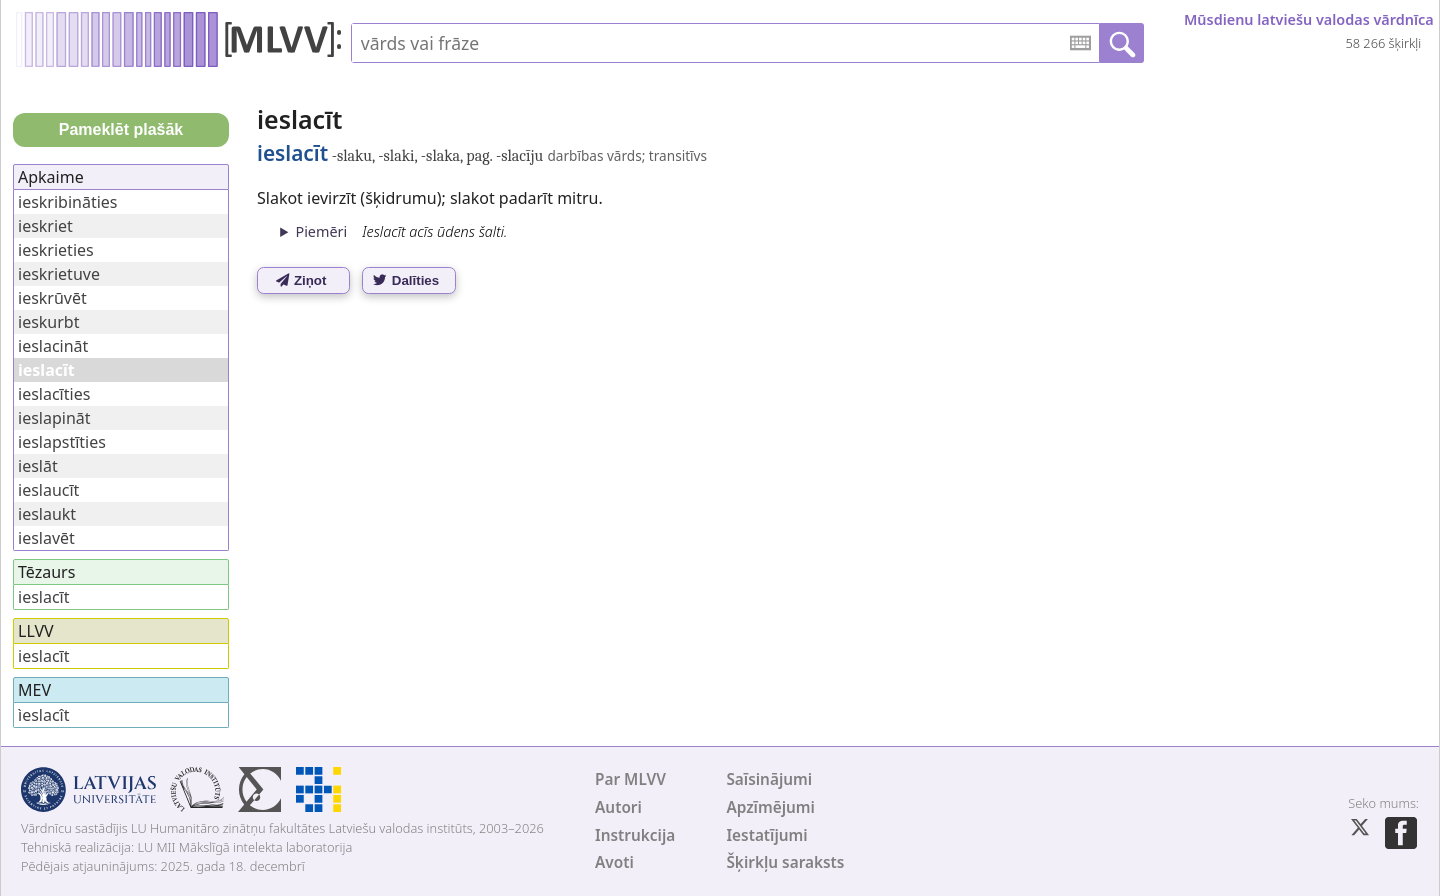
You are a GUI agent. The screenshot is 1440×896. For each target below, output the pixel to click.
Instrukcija (635, 835)
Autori (618, 807)
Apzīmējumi (770, 807)
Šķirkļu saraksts (785, 862)
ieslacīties (54, 394)
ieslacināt (53, 346)
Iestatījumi (766, 835)
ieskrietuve (59, 274)
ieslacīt (44, 597)
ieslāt (38, 466)
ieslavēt (46, 538)
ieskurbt (48, 322)
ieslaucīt (48, 490)
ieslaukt (47, 514)
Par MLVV (630, 779)
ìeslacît (44, 715)
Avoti (614, 862)
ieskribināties (68, 202)
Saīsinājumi (769, 779)
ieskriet (45, 226)
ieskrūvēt (52, 298)
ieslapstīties (62, 442)
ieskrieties (56, 250)
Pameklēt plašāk (121, 129)
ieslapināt (54, 418)
